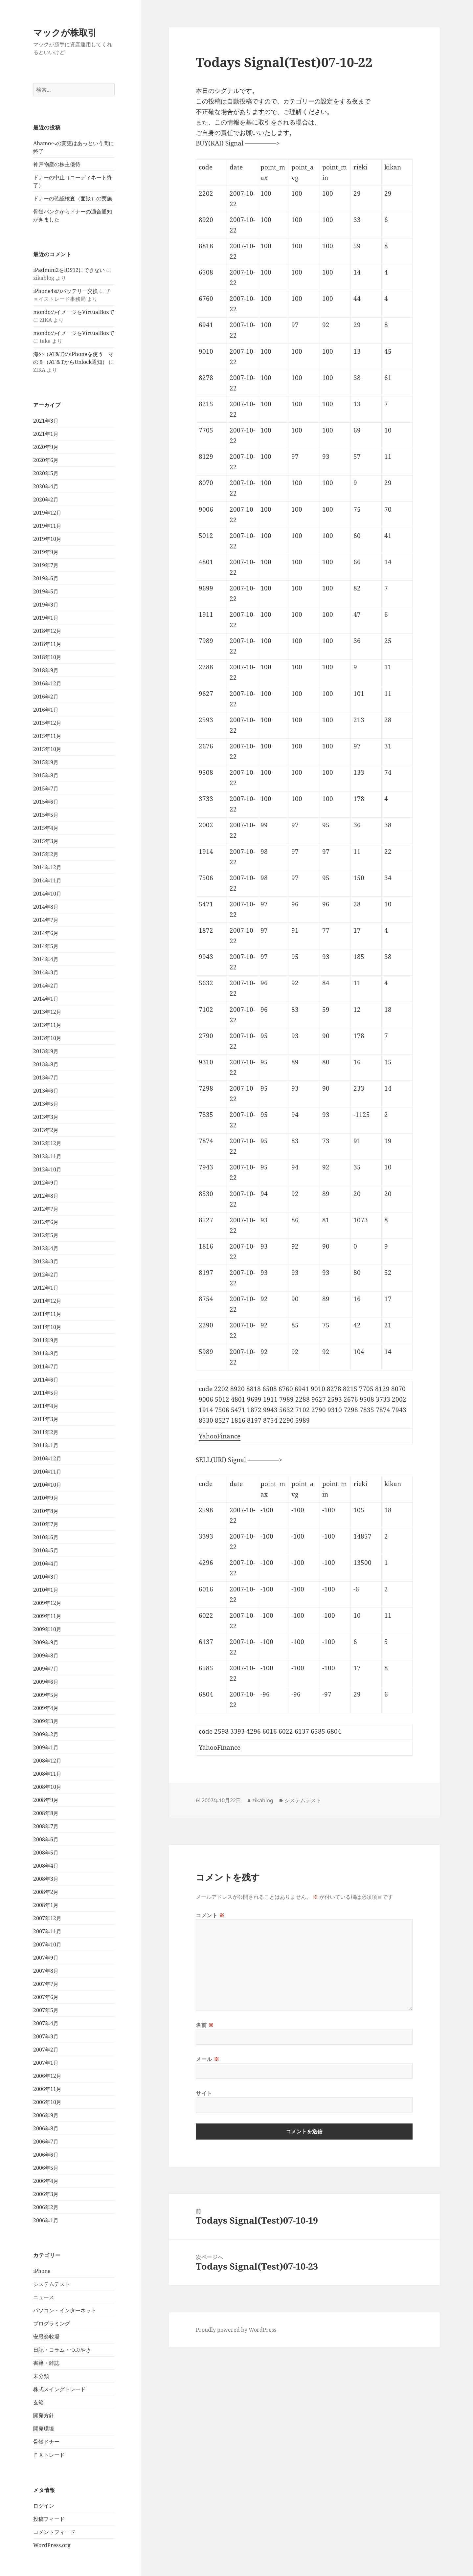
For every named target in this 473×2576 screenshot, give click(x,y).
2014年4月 (45, 959)
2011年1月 (45, 1445)
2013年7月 (45, 1077)
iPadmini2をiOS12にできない (69, 270)
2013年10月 (47, 1038)
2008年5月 (45, 1852)
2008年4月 (45, 1865)
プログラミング (51, 2323)
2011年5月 (45, 1392)
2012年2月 (45, 1274)
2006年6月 (45, 2154)
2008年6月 (45, 1839)
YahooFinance (219, 1436)
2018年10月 (47, 657)
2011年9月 (45, 1340)
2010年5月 (45, 1550)
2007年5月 (45, 2010)
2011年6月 (45, 1379)
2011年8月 (45, 1353)
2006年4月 (45, 2181)
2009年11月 (47, 1616)
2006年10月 (47, 2102)
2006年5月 (45, 2167)
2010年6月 (45, 1537)
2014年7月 (45, 919)
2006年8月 (45, 2128)
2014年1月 (45, 998)
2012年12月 (47, 1143)
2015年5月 (45, 814)
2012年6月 (45, 1222)
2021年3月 (45, 420)
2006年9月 (45, 2115)
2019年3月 (45, 604)
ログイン (43, 2505)
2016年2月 (45, 696)
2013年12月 (47, 1011)
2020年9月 (45, 447)
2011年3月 (45, 1419)
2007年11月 (47, 1931)
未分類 (41, 2376)
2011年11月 (47, 1314)
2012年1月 (45, 1287)
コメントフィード (54, 2532)
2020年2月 (45, 499)
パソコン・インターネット (64, 2310)
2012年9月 (45, 1182)
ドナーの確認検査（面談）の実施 (72, 198)
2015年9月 (45, 762)
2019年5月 (45, 591)
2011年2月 (45, 1432)
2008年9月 (45, 1800)
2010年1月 (45, 1589)
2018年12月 (47, 630)
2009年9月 (45, 1642)
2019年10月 (47, 539)
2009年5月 (45, 1695)
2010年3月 (45, 1576)
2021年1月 (45, 433)
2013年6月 (45, 1090)
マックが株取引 (65, 32)
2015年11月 (47, 736)
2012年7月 (45, 1208)
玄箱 (38, 2402)
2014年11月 (47, 880)
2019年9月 (45, 552)
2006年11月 (47, 2089)
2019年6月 (45, 578)
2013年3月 (45, 1117)
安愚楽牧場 (46, 2336)
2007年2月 (45, 2049)
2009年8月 (45, 1655)
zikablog (262, 1800)
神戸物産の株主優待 (56, 164)
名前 (205, 2025)
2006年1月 (45, 2220)
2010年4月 (45, 1563)
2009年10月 (47, 1629)
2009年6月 (45, 1681)
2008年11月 (47, 1773)
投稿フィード (49, 2518)
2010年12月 (47, 1458)
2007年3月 (45, 2036)
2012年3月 (45, 1261)
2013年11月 (47, 1025)
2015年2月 (45, 854)
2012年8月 (45, 1195)
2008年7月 (45, 1826)
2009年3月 (45, 1721)
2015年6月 (45, 801)
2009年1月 (45, 1747)
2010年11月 (47, 1471)
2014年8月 (45, 906)
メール (207, 2059)
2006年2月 (45, 2207)
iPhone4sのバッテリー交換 (65, 291)
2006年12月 (47, 2075)
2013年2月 (45, 1130)
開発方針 (43, 2415)
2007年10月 (47, 1944)
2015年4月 (45, 828)
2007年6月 (45, 1997)
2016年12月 (47, 683)
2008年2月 (45, 1892)
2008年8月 (45, 1813)
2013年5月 (45, 1103)
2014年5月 (45, 946)
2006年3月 (45, 2194)
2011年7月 (45, 1366)
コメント (210, 1915)
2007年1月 (45, 2062)
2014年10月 (47, 893)
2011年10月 (47, 1327)
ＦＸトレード (49, 2454)
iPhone (42, 2271)
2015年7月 (45, 788)
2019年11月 (47, 525)
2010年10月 (47, 1484)
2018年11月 (47, 644)
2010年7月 (45, 1524)
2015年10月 (47, 749)
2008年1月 (45, 1905)
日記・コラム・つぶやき (62, 2349)
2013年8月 (45, 1064)
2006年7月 (45, 2141)
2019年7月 (45, 565)
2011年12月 (47, 1300)
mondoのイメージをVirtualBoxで (73, 312)
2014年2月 (45, 985)
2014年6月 (45, 933)
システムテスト (51, 2284)
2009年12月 (47, 1603)
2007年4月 (45, 2023)
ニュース (43, 2297)
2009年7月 (45, 1668)
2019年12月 (47, 512)
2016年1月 (45, 709)
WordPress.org (52, 2545)
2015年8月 (45, 775)
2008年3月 (45, 1878)
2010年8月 (45, 1511)
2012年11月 (47, 1156)
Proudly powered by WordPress (236, 2329)
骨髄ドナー (46, 2441)
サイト (204, 2093)
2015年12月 (47, 722)
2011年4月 (45, 1406)
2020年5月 (45, 473)
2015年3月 (45, 841)
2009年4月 (45, 1708)
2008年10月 (47, 1786)
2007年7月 (45, 1984)
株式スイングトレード (59, 2389)
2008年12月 (47, 1760)
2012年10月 (47, 1169)
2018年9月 (45, 670)
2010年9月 (45, 1497)
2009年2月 (45, 1734)
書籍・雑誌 (46, 2362)
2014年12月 (47, 867)
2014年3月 (45, 972)
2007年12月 (47, 1918)
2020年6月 (45, 460)
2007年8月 (45, 1970)
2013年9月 (45, 1051)
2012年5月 (45, 1235)
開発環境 (43, 2428)
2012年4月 (45, 1248)
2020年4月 (45, 486)
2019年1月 (45, 617)
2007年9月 (45, 1957)
